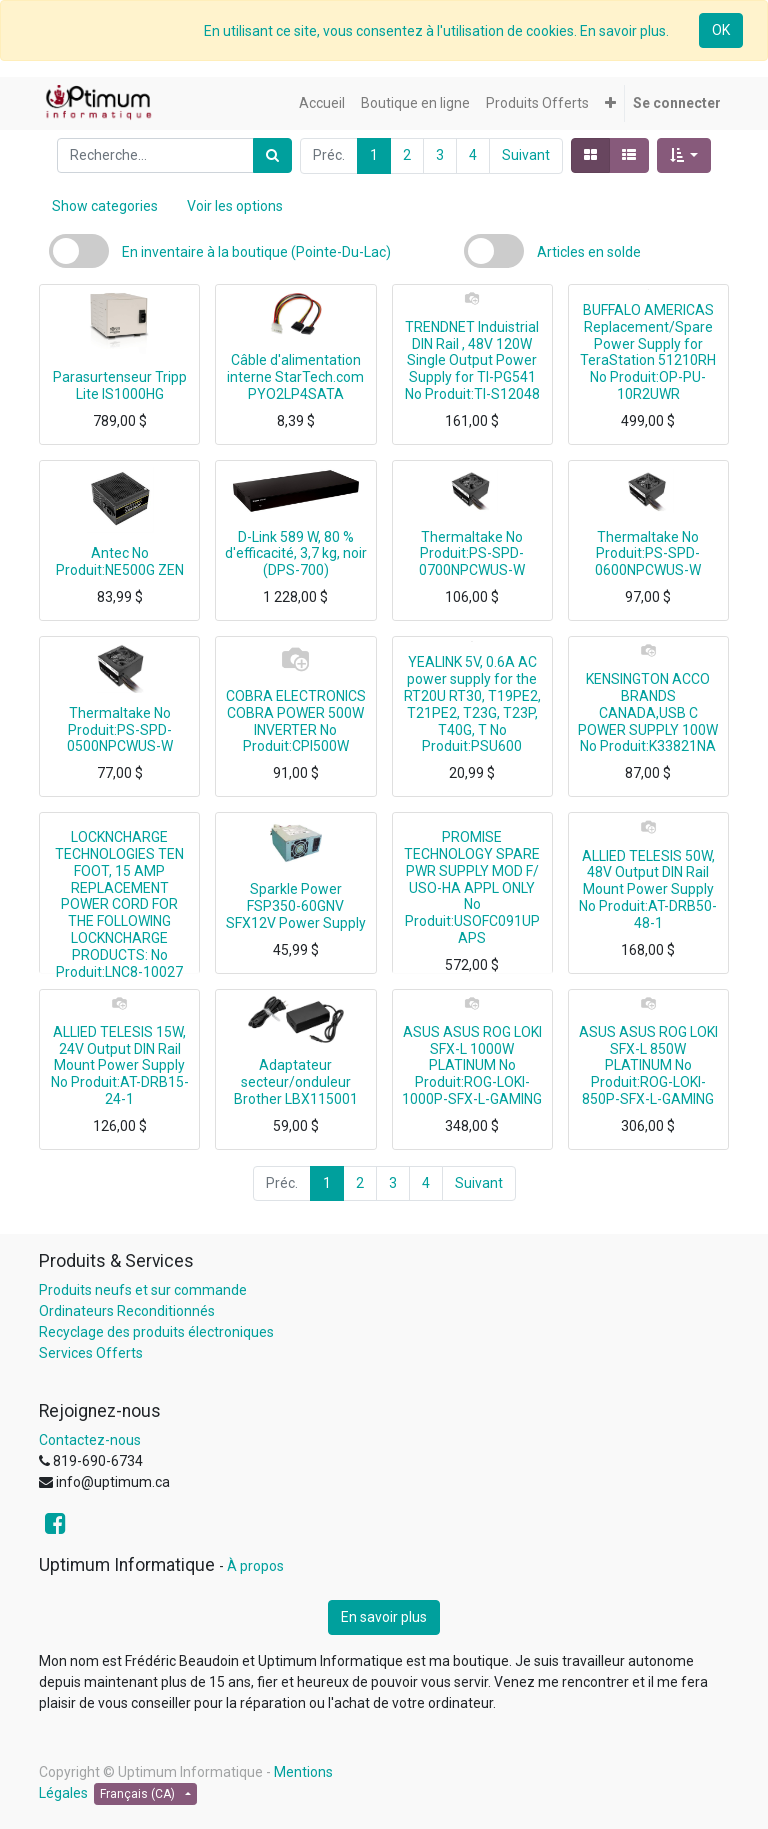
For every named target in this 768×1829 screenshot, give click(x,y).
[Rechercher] (272, 155)
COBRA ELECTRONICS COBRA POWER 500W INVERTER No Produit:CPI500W (296, 721)
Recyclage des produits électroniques (156, 1332)
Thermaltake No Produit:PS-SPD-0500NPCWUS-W (120, 730)
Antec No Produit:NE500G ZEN (120, 561)
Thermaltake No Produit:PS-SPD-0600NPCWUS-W (648, 554)
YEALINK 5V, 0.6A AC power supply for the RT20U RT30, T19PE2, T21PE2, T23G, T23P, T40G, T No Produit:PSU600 (472, 704)
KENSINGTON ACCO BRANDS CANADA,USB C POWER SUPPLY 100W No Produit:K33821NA (648, 712)
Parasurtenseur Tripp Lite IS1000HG (120, 385)
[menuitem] (322, 103)
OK (721, 30)
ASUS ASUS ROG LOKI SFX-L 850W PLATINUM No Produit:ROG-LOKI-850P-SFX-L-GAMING (648, 1065)
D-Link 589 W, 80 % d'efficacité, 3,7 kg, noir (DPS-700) (296, 554)
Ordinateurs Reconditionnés (127, 1311)
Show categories (105, 206)
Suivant (526, 155)
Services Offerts (91, 1353)
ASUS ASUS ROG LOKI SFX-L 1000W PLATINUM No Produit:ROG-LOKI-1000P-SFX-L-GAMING (472, 1065)
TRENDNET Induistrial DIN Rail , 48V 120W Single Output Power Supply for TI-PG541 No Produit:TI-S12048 (472, 360)
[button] (610, 103)
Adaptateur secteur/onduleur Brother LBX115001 (296, 1082)
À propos (255, 1566)
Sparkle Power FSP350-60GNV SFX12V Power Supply (296, 906)
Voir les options (235, 206)
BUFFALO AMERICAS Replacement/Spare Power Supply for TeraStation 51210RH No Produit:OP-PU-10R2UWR (648, 352)
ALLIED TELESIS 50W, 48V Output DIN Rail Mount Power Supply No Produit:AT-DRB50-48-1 (648, 889)
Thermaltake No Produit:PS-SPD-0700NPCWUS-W (472, 554)
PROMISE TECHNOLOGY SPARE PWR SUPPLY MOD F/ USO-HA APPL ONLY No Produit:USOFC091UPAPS (472, 887)
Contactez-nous (90, 1440)
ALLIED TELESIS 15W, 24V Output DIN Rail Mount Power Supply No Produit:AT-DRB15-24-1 (120, 1065)
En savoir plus (384, 1617)
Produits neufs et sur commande (143, 1290)
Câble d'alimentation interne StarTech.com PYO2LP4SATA (295, 377)
